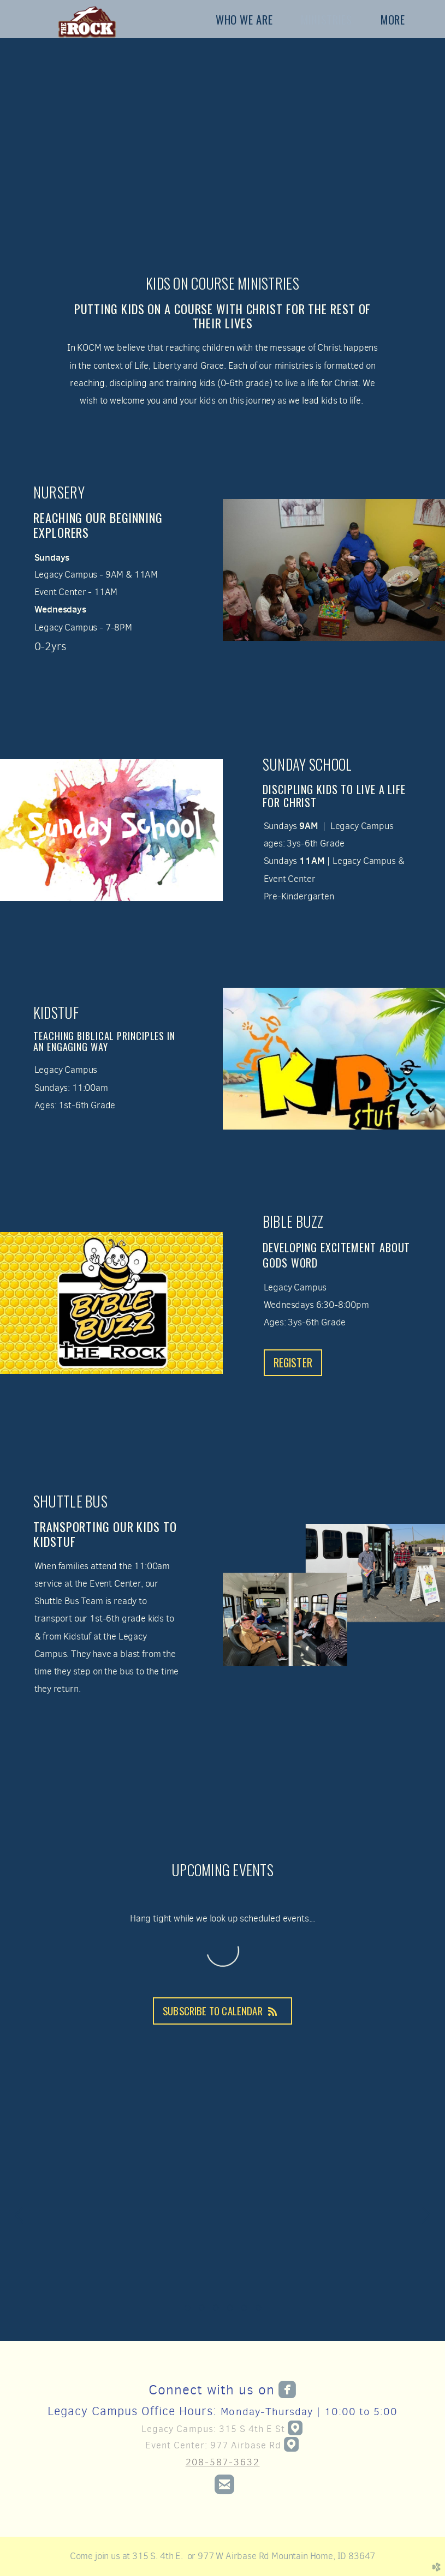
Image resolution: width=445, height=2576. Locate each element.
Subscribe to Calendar (222, 2010)
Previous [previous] (19, 2215)
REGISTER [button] (293, 1363)
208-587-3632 (223, 2462)
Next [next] (426, 2215)
